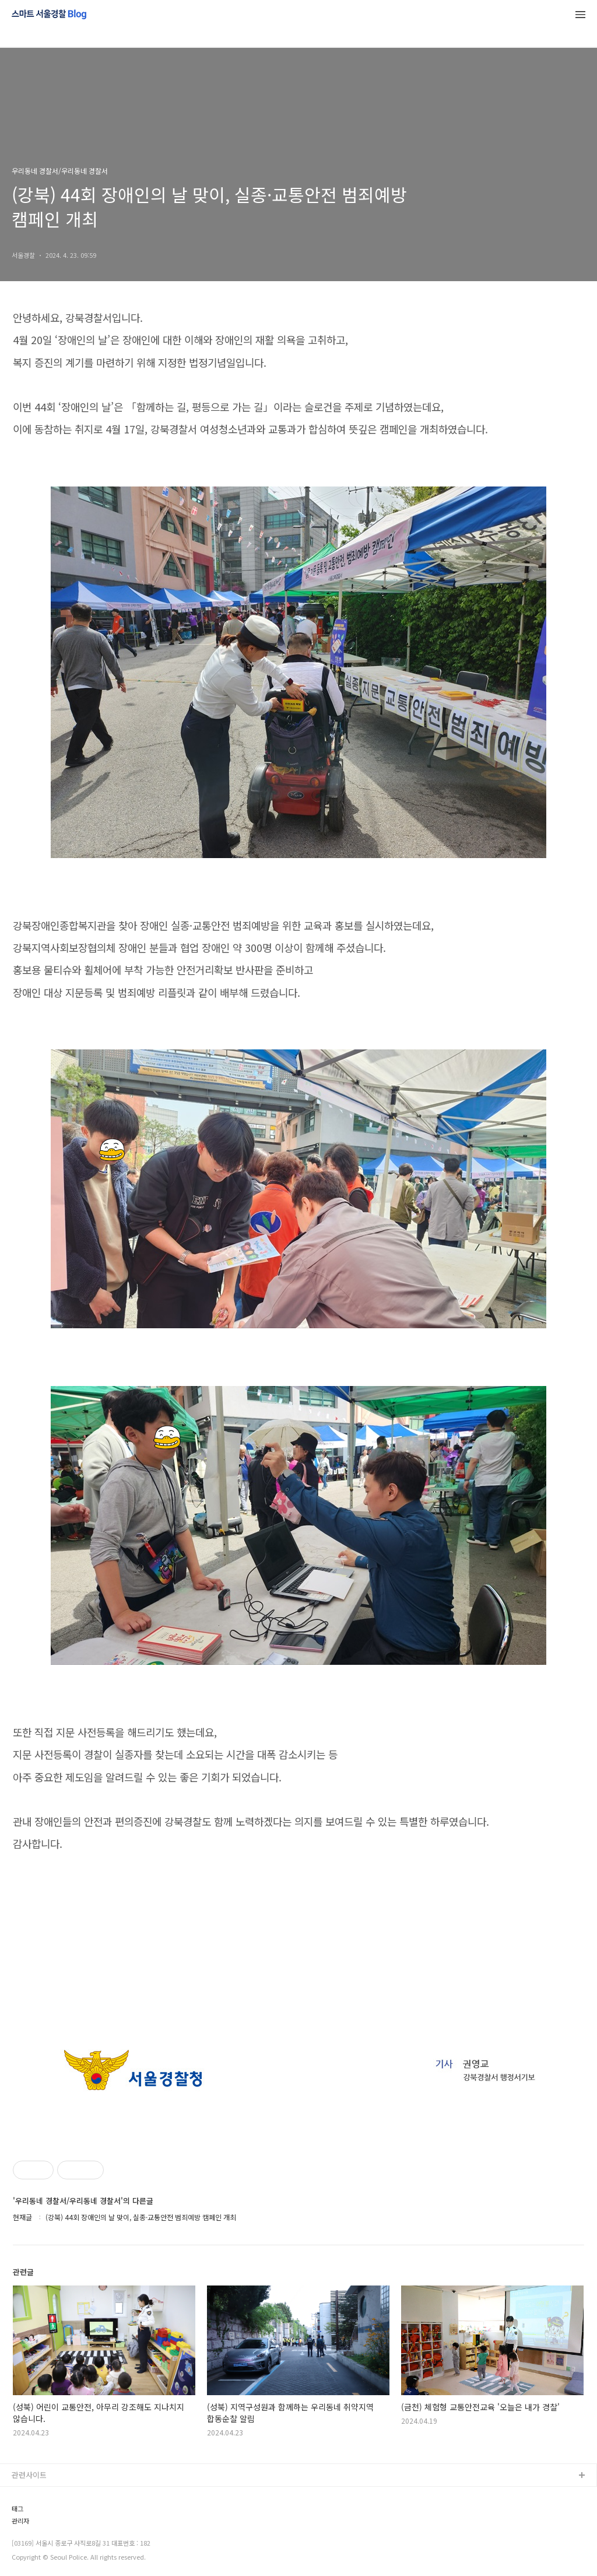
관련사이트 (29, 2474)
